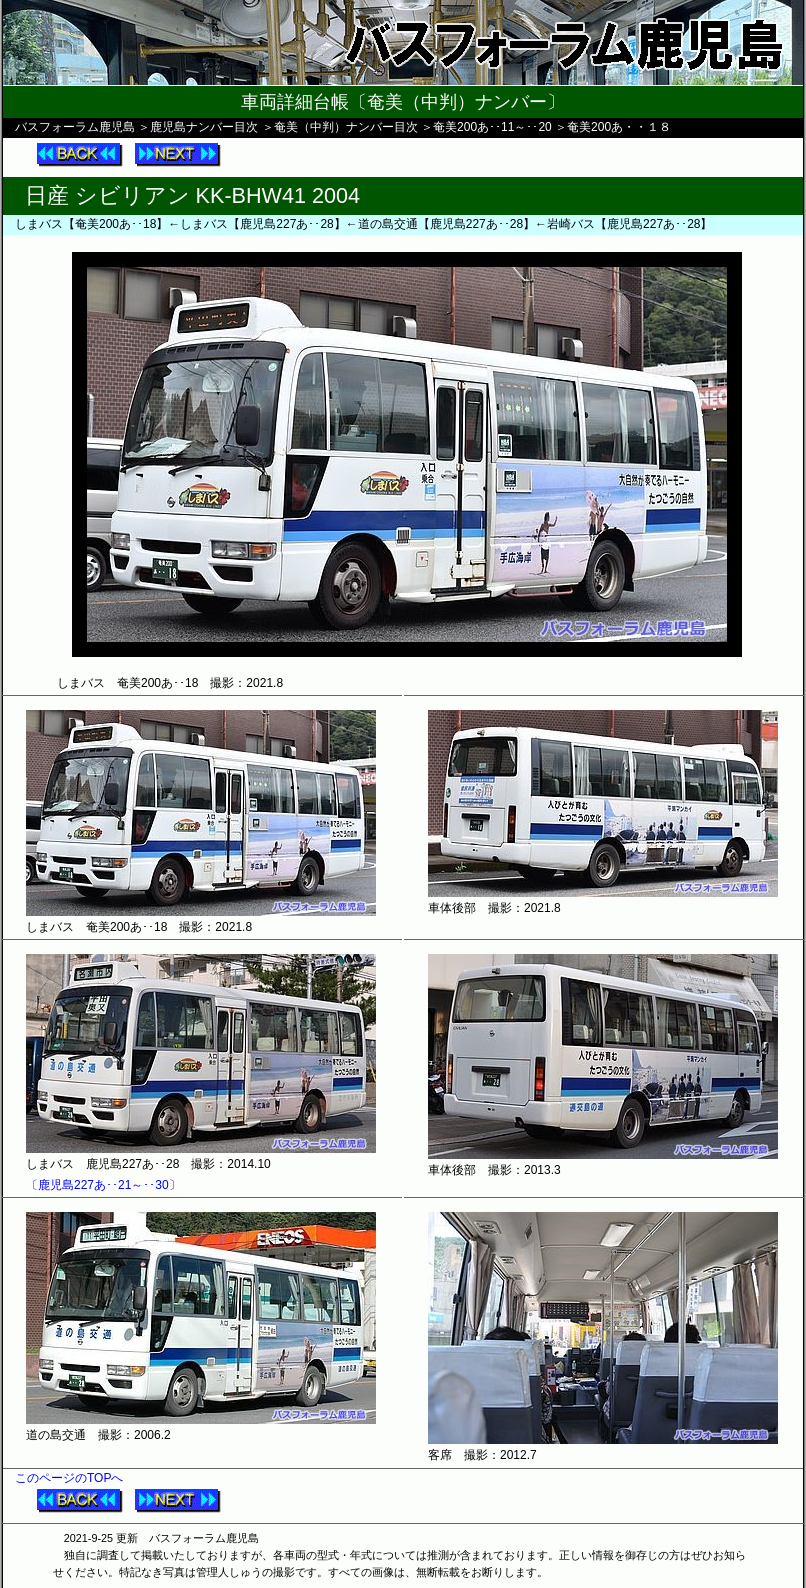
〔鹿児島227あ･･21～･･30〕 (103, 1185)
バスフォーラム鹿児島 (75, 127)
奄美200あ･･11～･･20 (492, 127)
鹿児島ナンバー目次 (204, 127)
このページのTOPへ (69, 1478)
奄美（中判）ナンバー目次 (346, 127)
